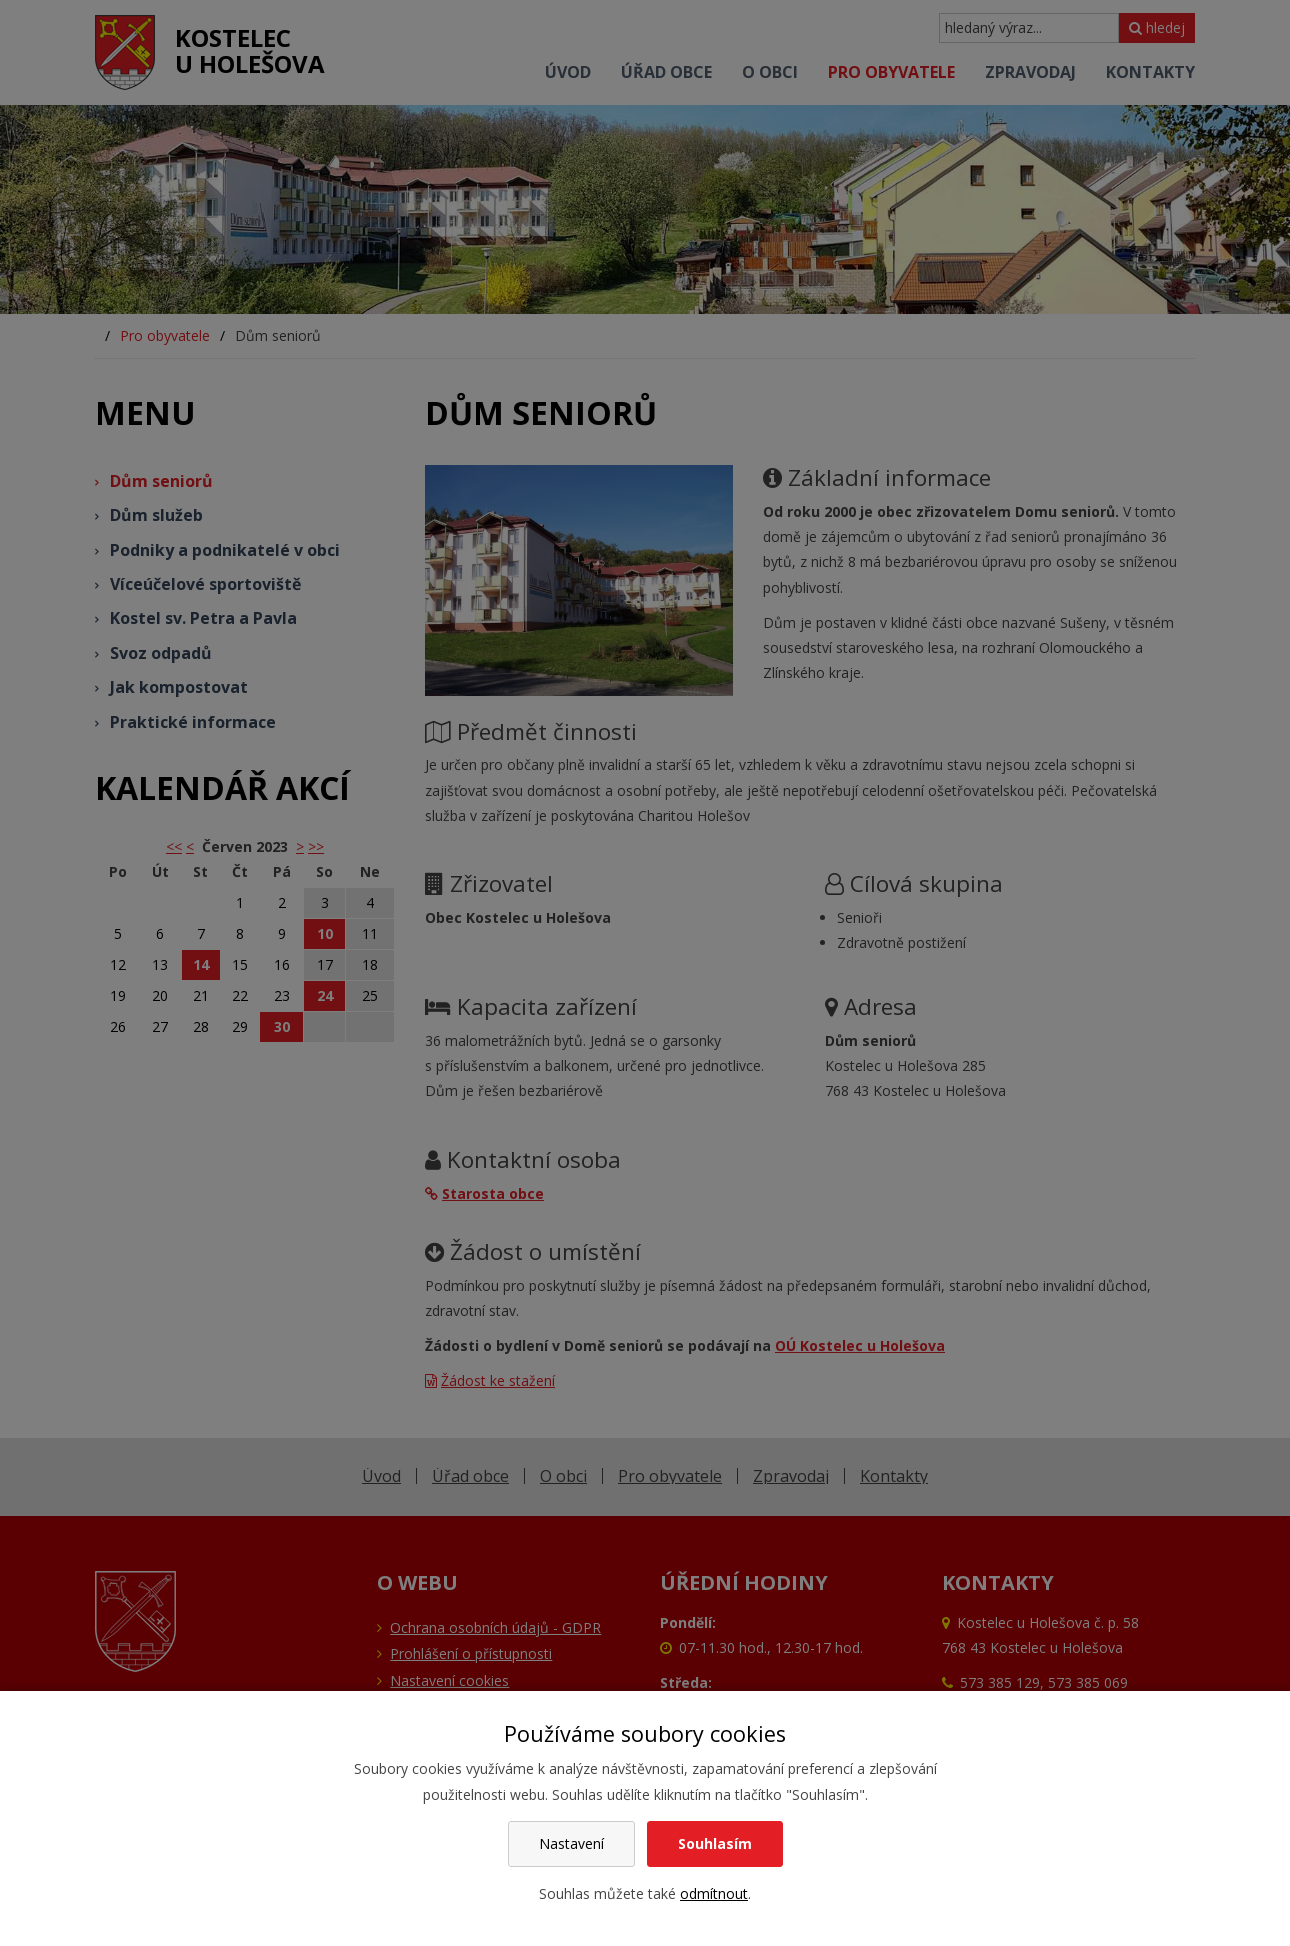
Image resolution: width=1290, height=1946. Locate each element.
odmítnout (714, 1893)
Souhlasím (715, 1843)
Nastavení (571, 1843)
